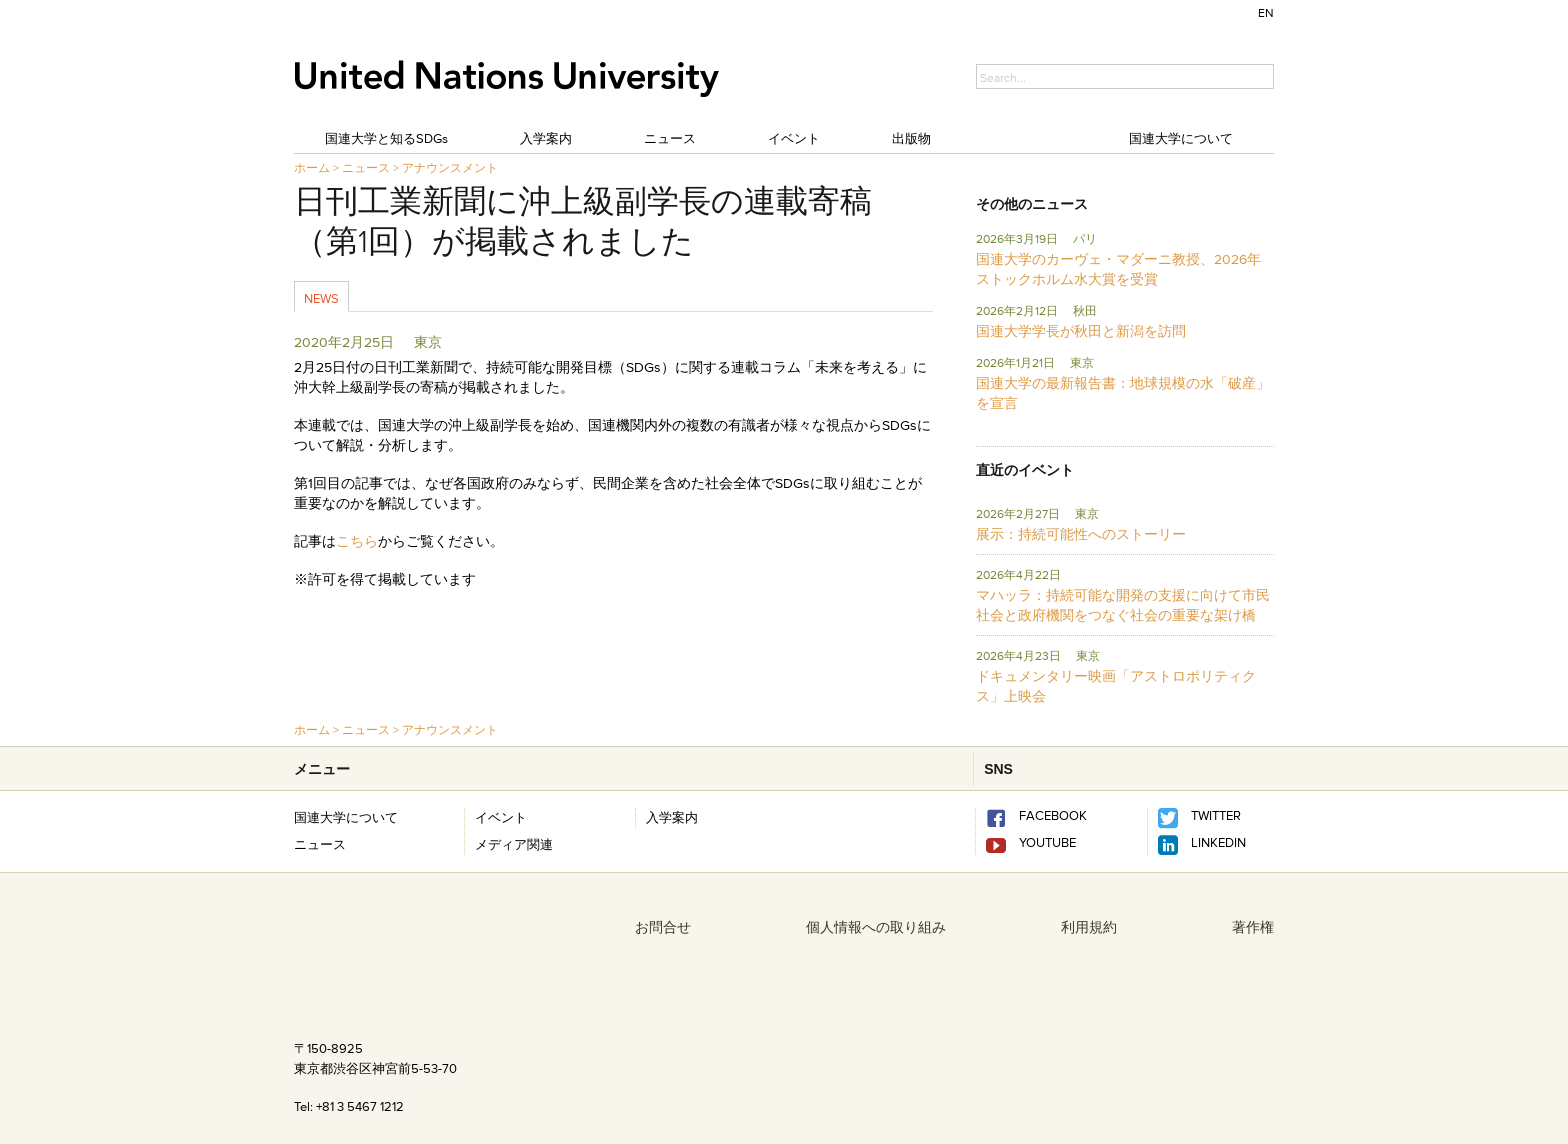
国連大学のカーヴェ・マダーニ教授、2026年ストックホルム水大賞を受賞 (1118, 269)
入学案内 (546, 138)
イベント (794, 138)
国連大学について (1181, 138)
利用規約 (1089, 927)
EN (1266, 12)
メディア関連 (514, 844)
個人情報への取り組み (876, 927)
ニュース (670, 138)
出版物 (911, 138)
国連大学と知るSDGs (386, 138)
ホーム (312, 167)
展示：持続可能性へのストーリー (1081, 534)
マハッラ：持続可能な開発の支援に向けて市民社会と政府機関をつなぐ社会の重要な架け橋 (1123, 605)
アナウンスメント (450, 167)
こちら (357, 541)
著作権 (1253, 927)
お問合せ (663, 927)
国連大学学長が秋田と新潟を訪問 (1081, 331)
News (321, 298)
